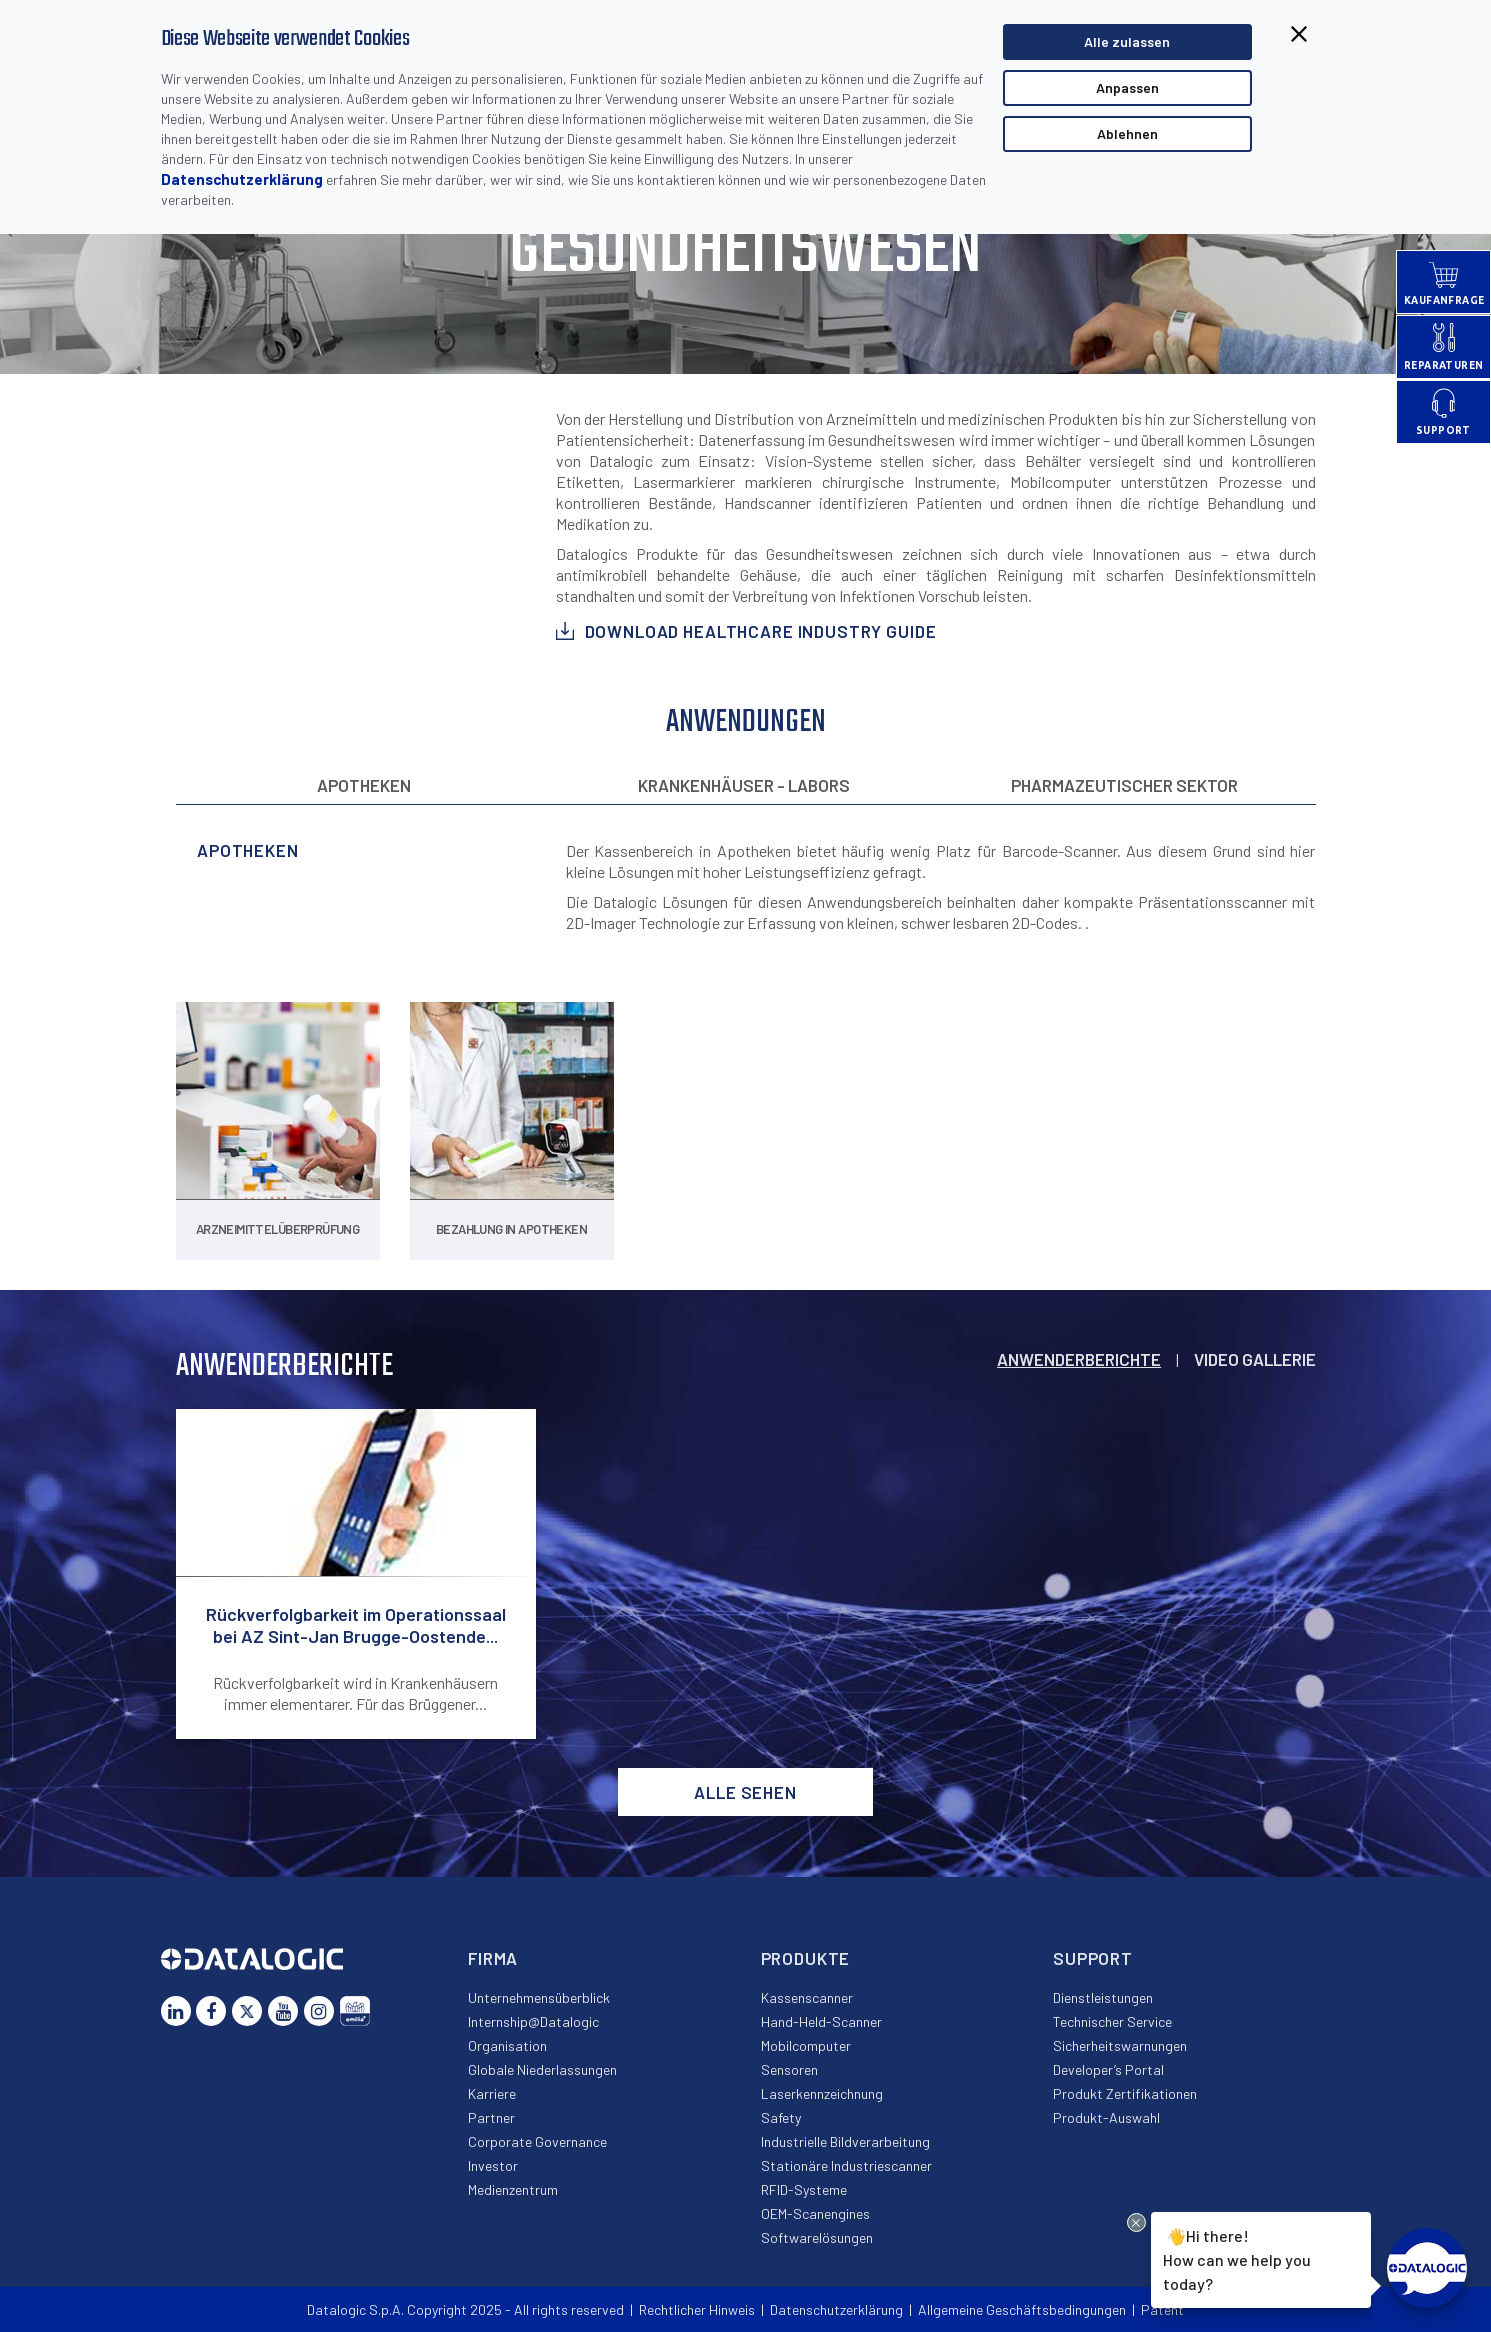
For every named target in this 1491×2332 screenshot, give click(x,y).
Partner (491, 2117)
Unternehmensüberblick (539, 1997)
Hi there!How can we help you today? (1237, 2257)
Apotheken (364, 785)
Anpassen (1127, 87)
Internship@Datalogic (533, 2021)
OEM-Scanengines (815, 2213)
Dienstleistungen (1103, 1997)
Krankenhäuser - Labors (744, 785)
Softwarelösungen (817, 2237)
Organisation (507, 2045)
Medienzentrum (513, 2189)
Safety (781, 2117)
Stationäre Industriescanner (846, 2165)
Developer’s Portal (1108, 2069)
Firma (493, 1958)
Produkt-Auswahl (1106, 2117)
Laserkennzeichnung (822, 2093)
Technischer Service (1112, 2021)
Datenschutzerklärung (242, 179)
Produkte (806, 1958)
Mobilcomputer (806, 2045)
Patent (1162, 2309)
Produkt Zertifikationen (1125, 2093)
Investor (493, 2165)
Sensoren (789, 2069)
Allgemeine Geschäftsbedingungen (1022, 2309)
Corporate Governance (537, 2141)
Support (1093, 1958)
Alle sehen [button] (745, 1792)
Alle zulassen (1127, 41)
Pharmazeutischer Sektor (1124, 785)
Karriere (492, 2093)
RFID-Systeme (804, 2189)
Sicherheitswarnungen (1120, 2045)
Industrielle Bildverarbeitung (845, 2141)
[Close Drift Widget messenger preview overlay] (1136, 2222)
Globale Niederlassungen (542, 2069)
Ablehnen (1127, 133)
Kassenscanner (807, 1997)
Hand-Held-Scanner (821, 2021)
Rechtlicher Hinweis (697, 2309)
